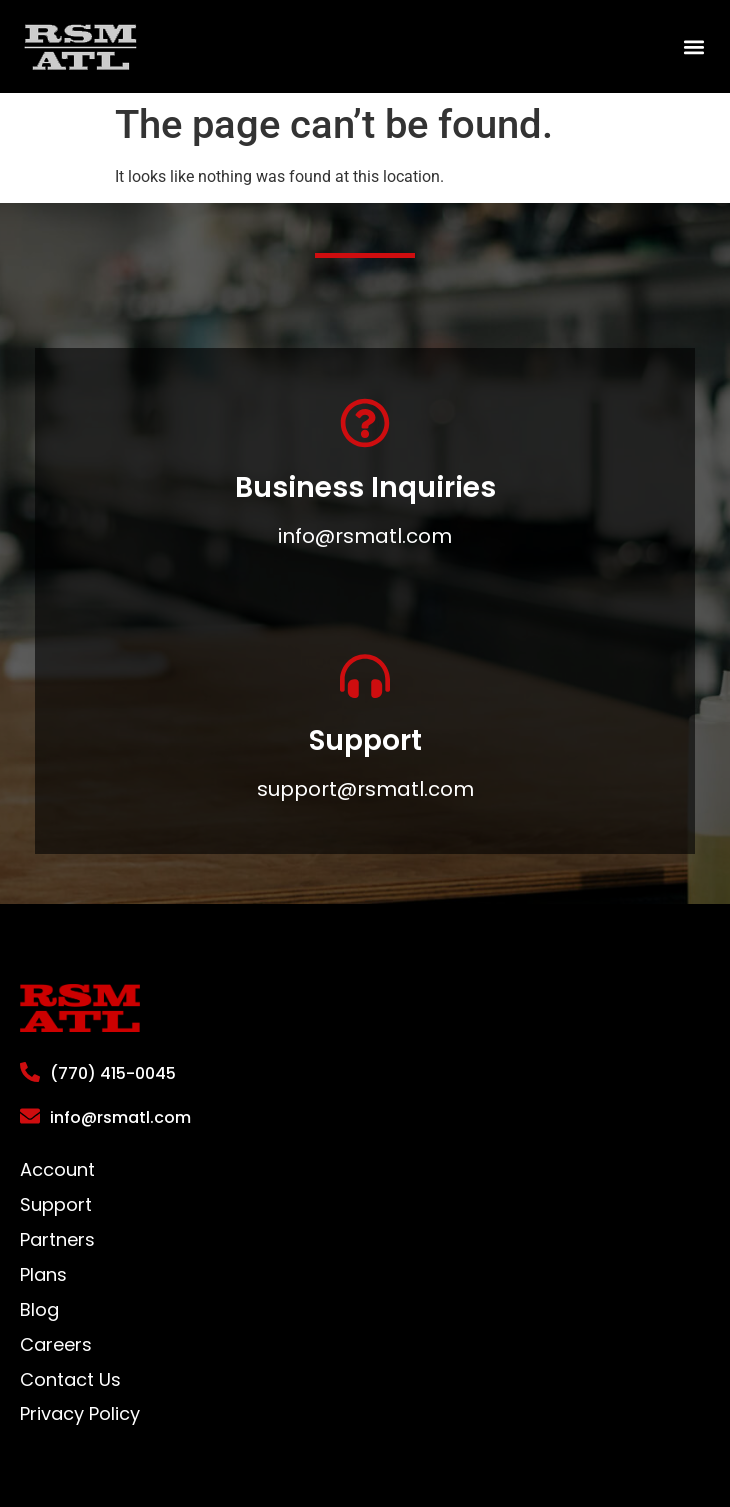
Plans (43, 1275)
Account (57, 1170)
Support (365, 740)
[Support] (365, 676)
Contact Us (70, 1380)
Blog (39, 1310)
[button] (693, 46)
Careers (56, 1345)
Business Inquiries (365, 487)
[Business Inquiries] (365, 423)
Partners (57, 1240)
